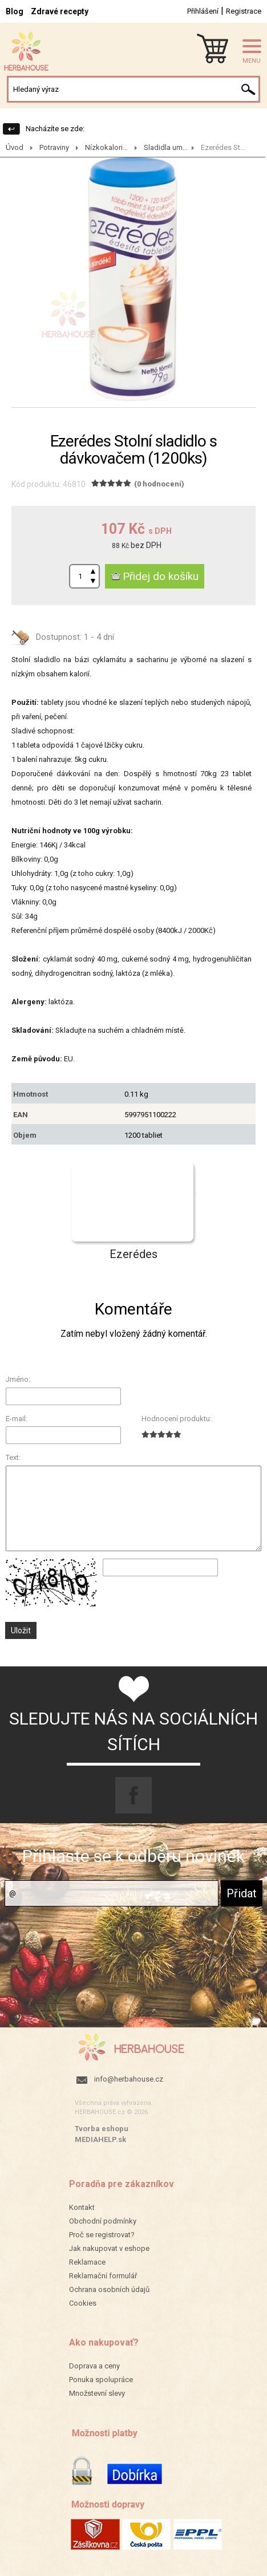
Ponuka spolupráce (101, 2379)
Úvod (14, 147)
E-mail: (16, 1418)
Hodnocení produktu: (176, 1418)
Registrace (243, 11)
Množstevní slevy (97, 2393)
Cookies (82, 2303)
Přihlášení (203, 11)
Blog (14, 11)
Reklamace (87, 2262)
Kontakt (82, 2207)
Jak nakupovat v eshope (109, 2248)
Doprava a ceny (94, 2366)
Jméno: (18, 1379)
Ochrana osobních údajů (109, 2289)
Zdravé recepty (59, 11)
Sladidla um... (166, 147)
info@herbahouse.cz (128, 2079)
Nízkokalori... (106, 147)
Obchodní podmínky (102, 2221)
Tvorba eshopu (101, 2128)
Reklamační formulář (103, 2275)
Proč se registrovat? (102, 2234)
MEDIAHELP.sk (100, 2139)
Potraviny (54, 147)
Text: (13, 1457)
